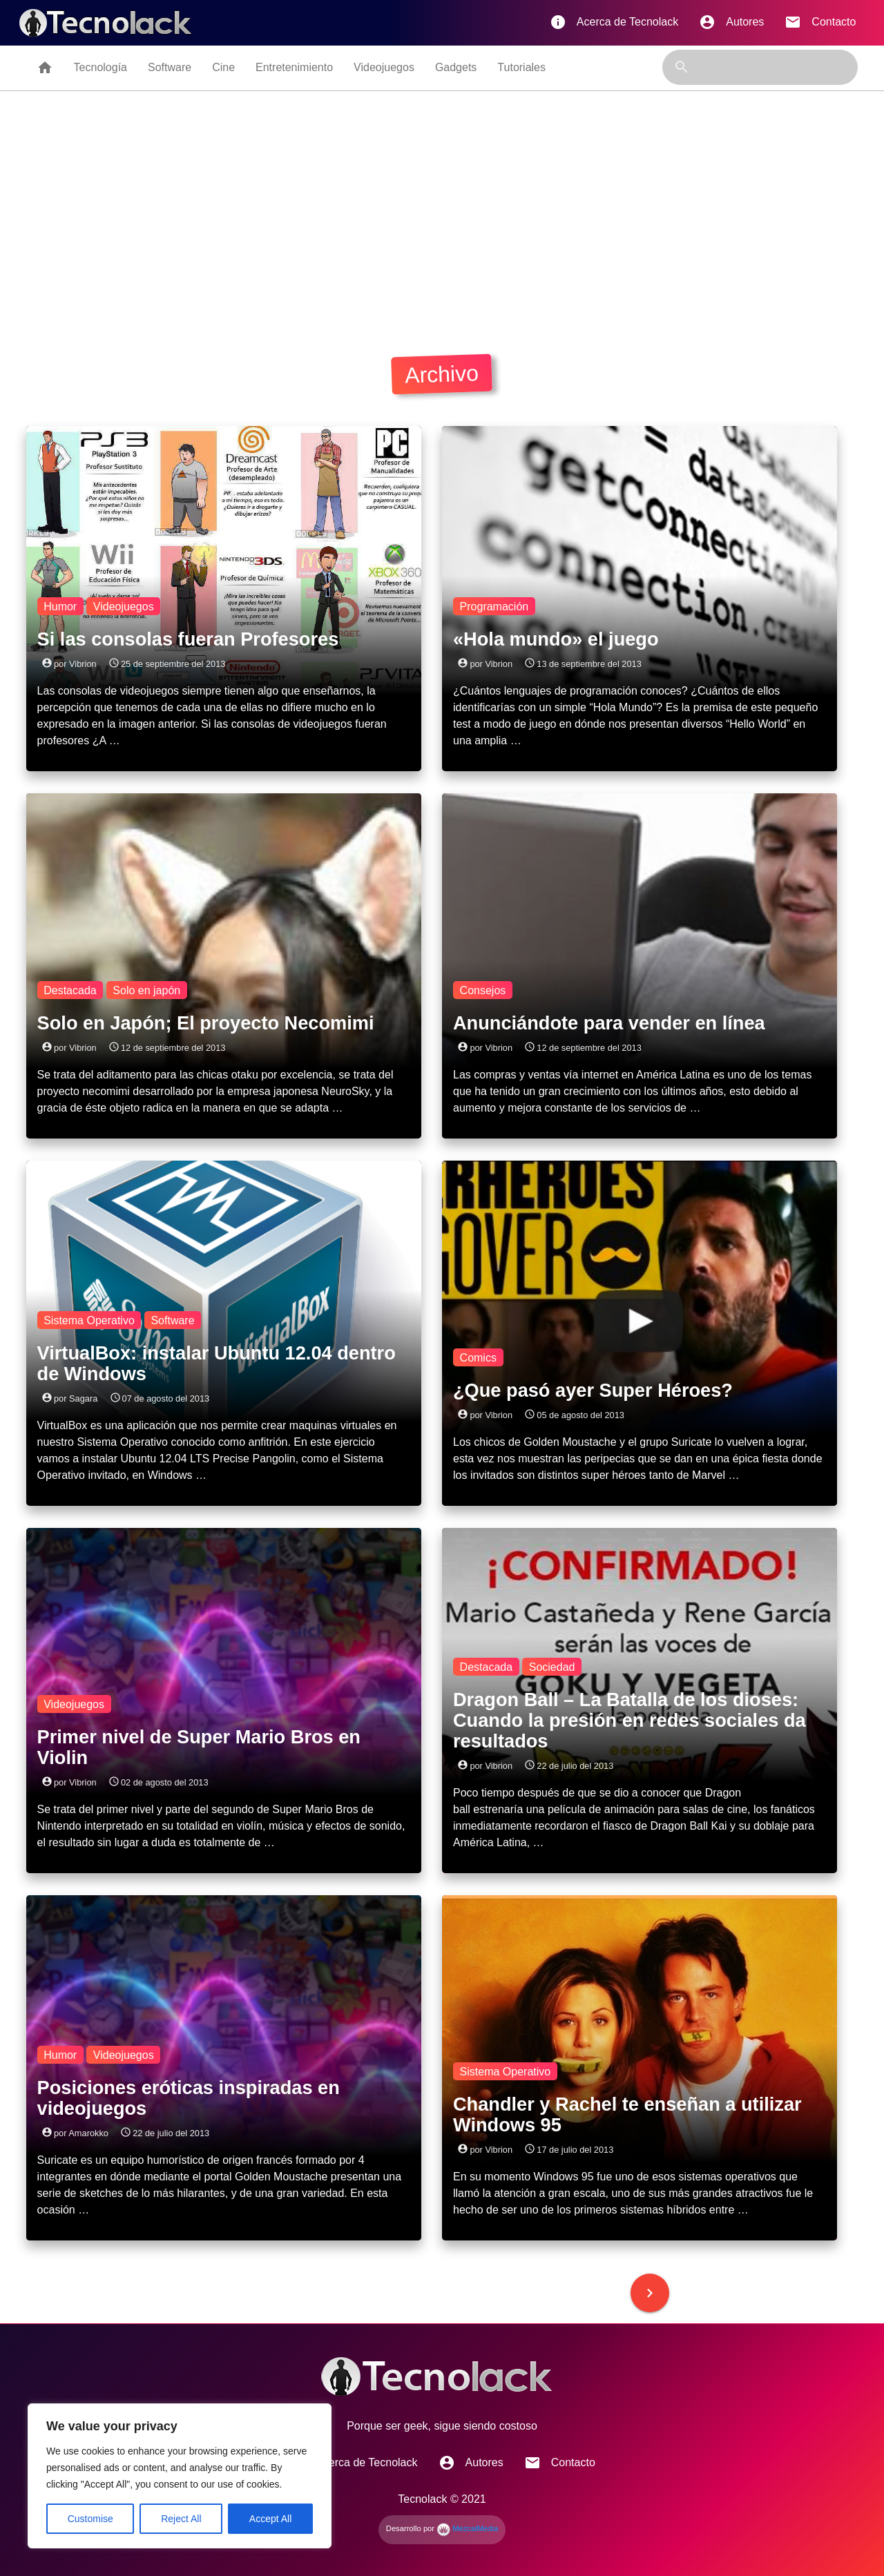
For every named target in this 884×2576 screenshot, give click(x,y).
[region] (180, 2475)
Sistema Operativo (89, 1320)
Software (169, 67)
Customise (90, 2518)
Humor (60, 606)
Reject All (181, 2518)
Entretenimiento (294, 67)
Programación (494, 606)
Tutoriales (521, 67)
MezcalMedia (467, 2528)
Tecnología (100, 67)
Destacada (70, 990)
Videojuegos (384, 67)
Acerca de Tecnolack (614, 22)
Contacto (820, 22)
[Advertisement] (442, 219)
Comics (478, 1357)
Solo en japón (146, 990)
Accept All (270, 2518)
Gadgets (456, 67)
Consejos (483, 990)
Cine (223, 67)
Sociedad (552, 1667)
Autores (731, 22)
